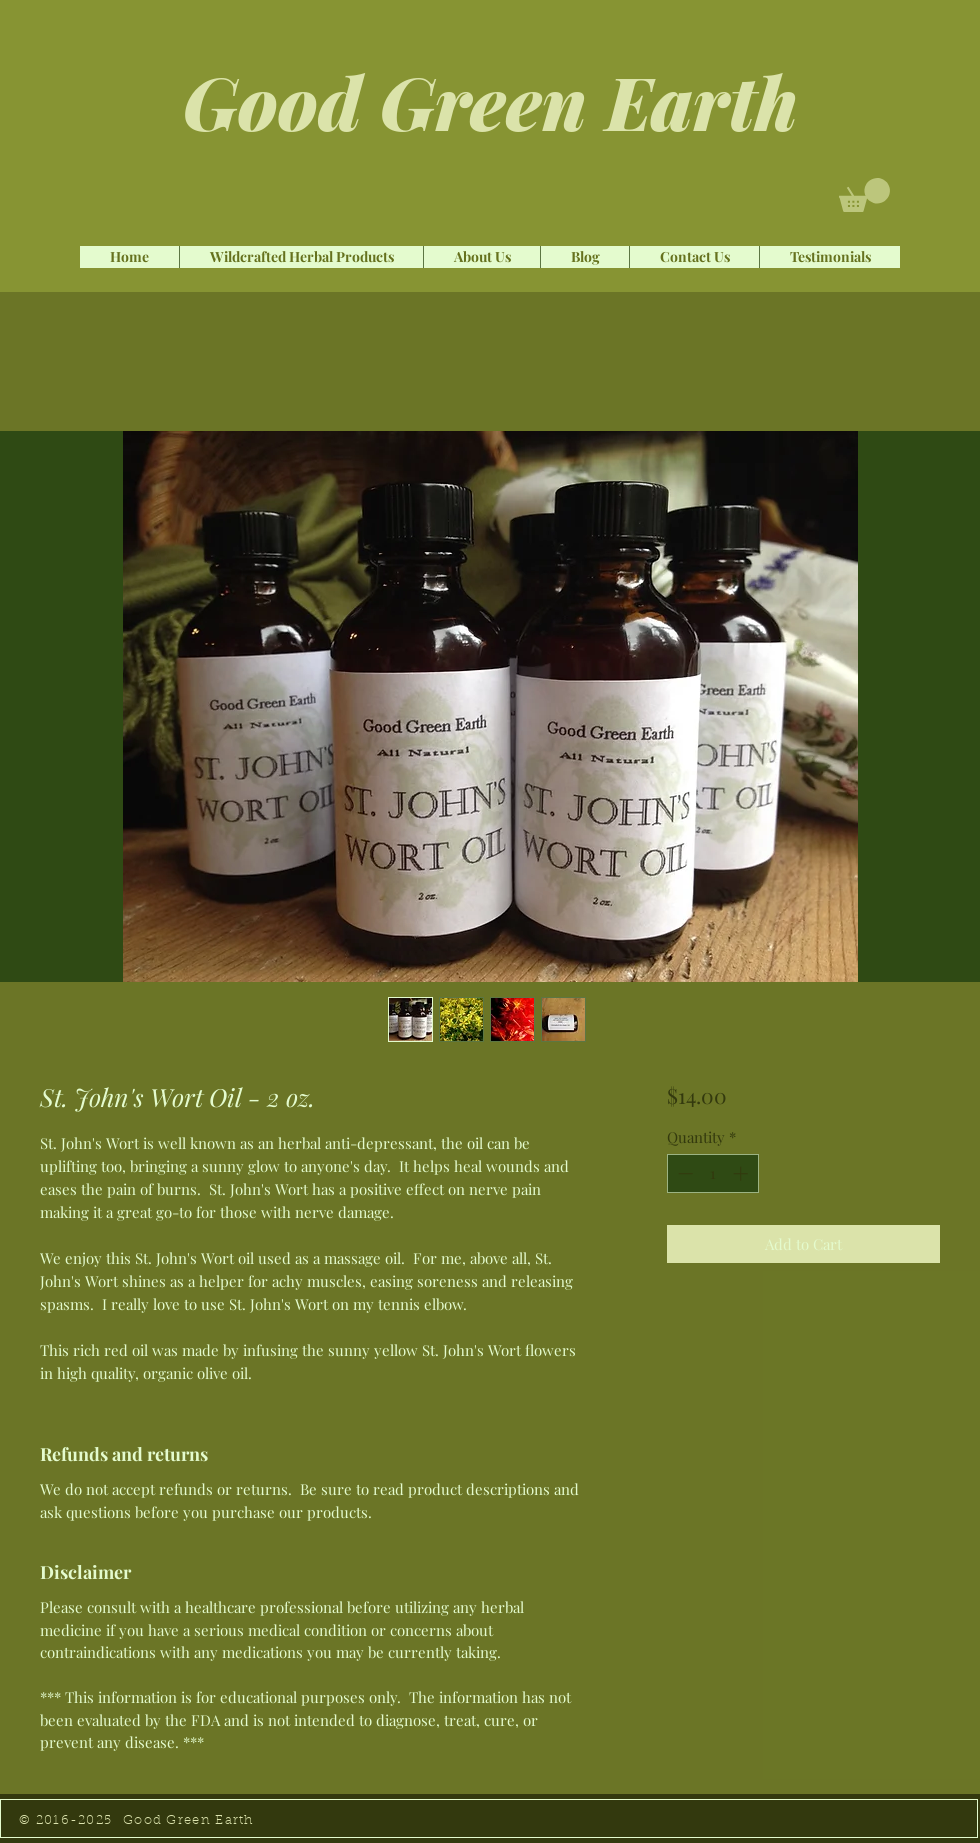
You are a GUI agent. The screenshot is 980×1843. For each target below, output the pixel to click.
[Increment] (742, 1173)
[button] (864, 195)
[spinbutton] (712, 1173)
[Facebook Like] (115, 221)
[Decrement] (683, 1173)
